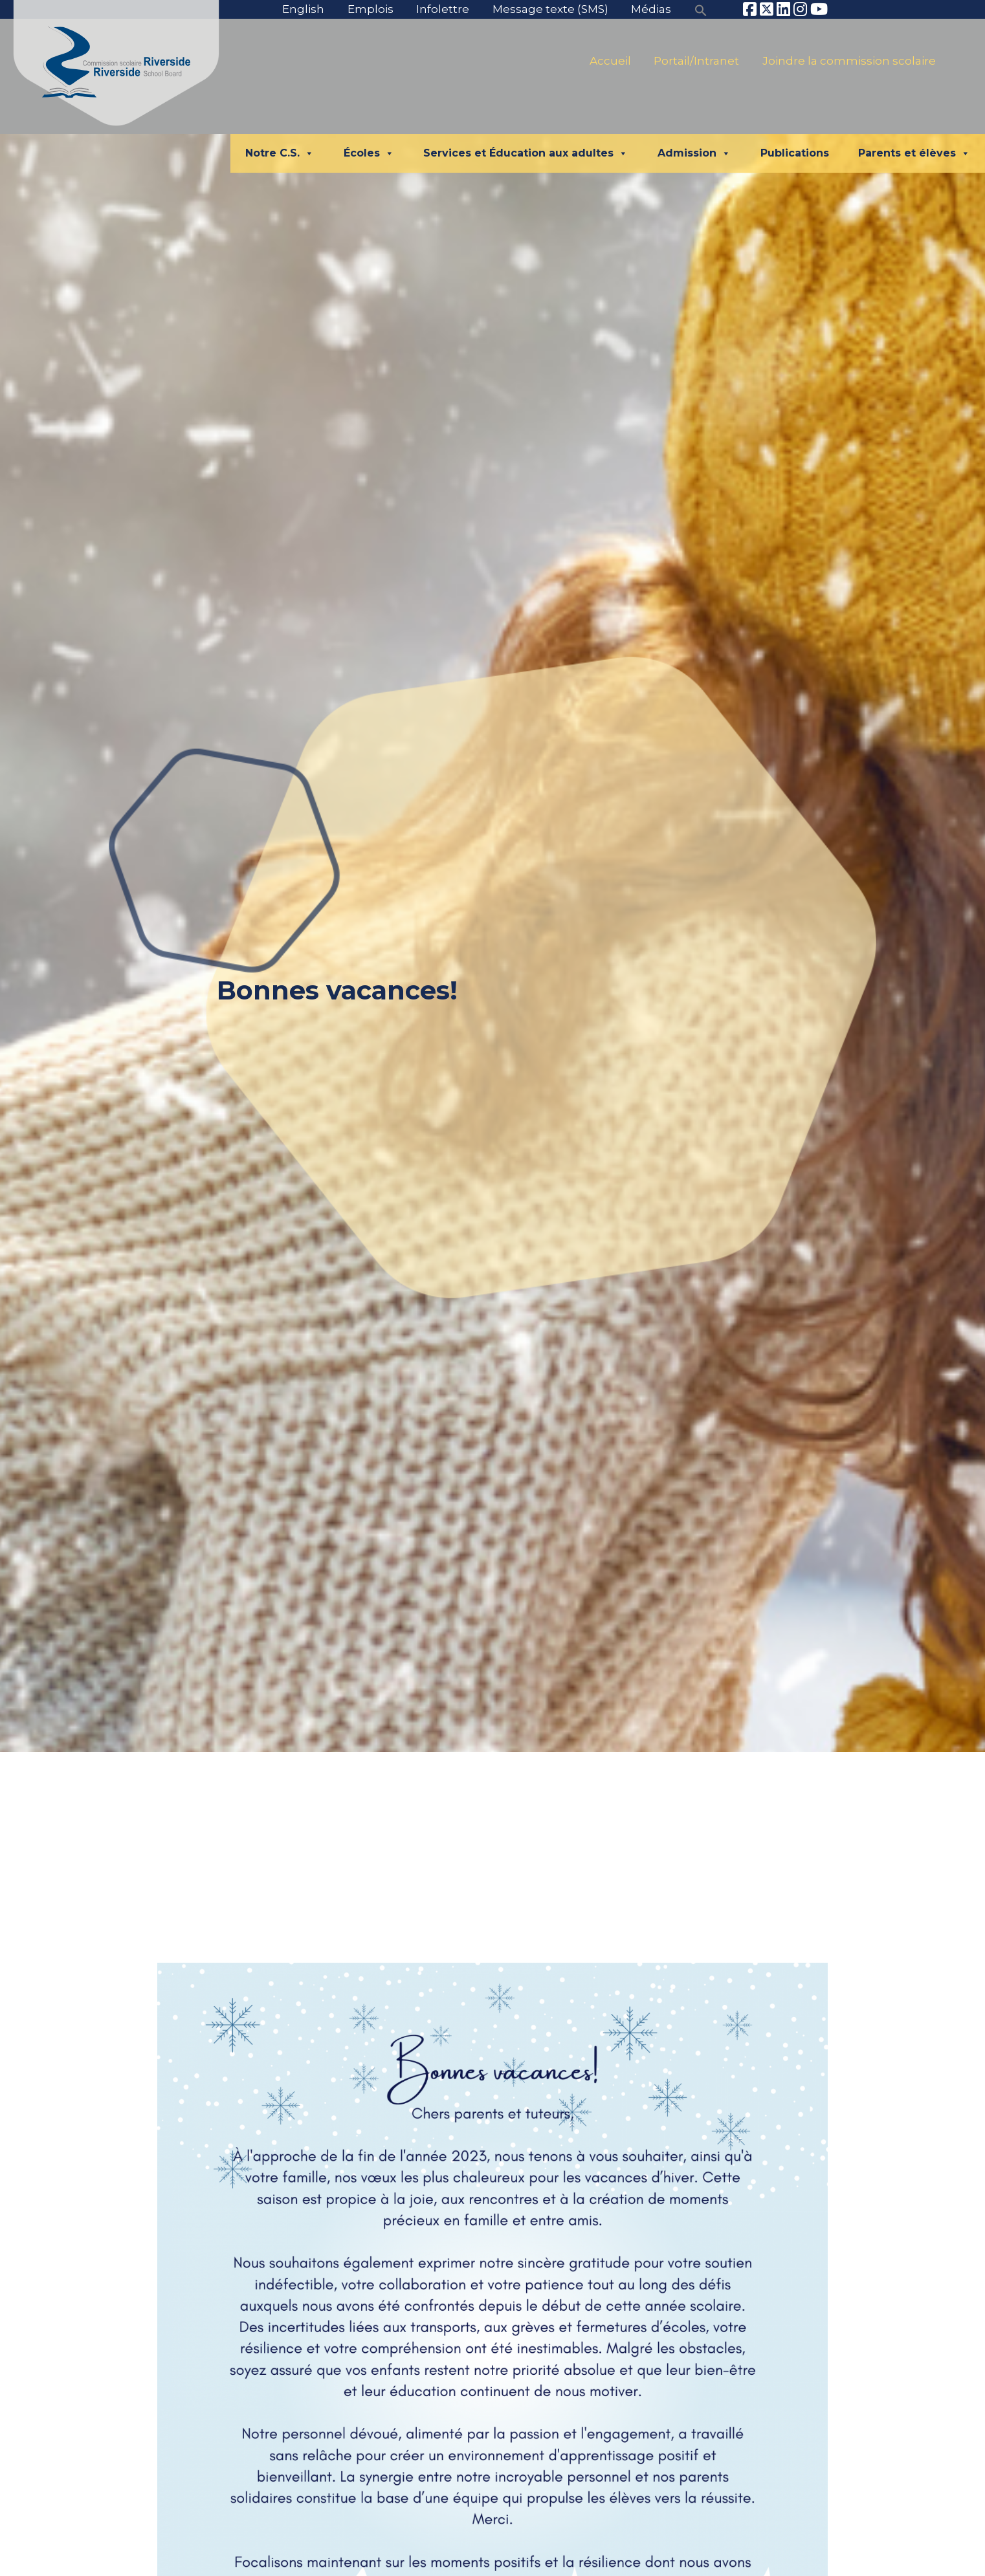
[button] (700, 9)
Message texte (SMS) (550, 9)
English (303, 9)
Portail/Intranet (696, 61)
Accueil (610, 61)
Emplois (370, 9)
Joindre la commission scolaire (849, 61)
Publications (794, 153)
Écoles (369, 153)
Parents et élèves (914, 153)
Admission (694, 153)
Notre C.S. (279, 153)
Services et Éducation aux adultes (525, 153)
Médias (651, 9)
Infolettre (442, 9)
